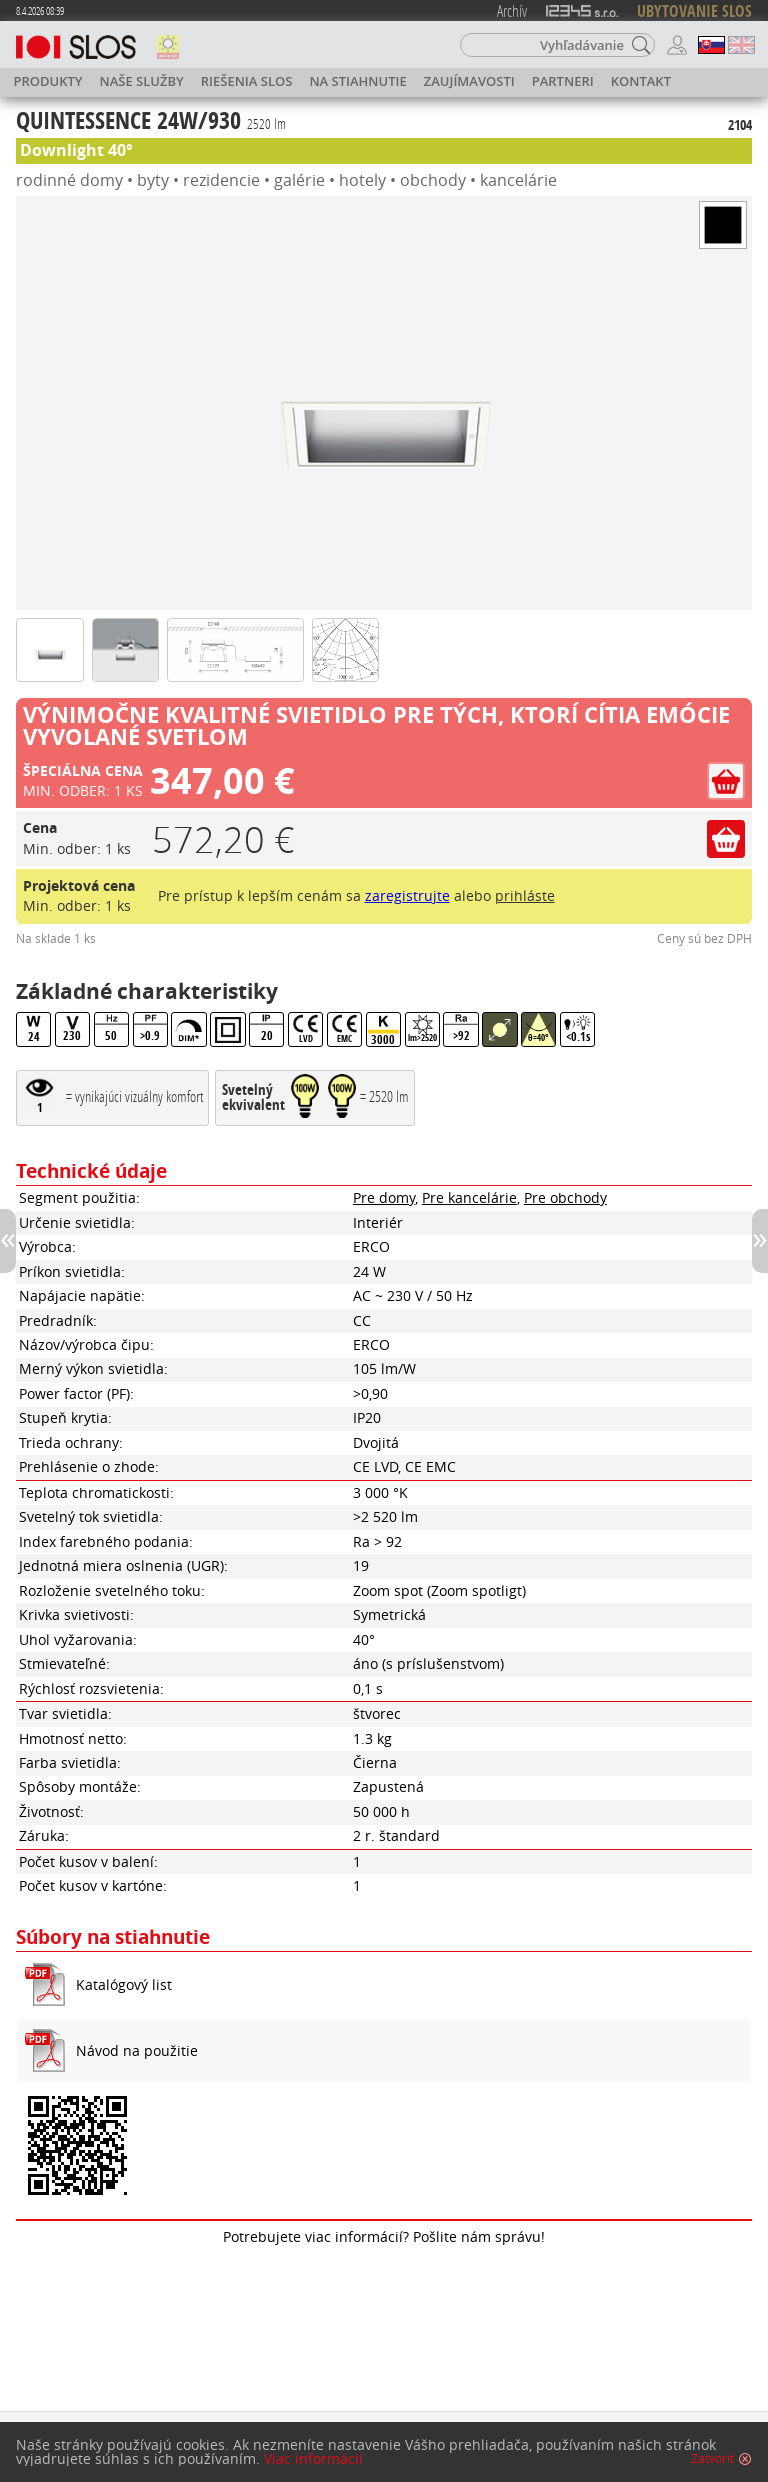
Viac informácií (313, 2459)
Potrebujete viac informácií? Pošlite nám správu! (384, 2236)
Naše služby (142, 81)
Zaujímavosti (469, 81)
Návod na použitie (137, 2050)
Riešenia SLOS (247, 81)
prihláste (525, 895)
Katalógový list (124, 1984)
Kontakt (641, 81)
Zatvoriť (712, 2459)
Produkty (48, 81)
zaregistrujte (407, 895)
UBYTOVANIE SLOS (694, 11)
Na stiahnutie (357, 81)
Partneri (563, 81)
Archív (512, 10)
